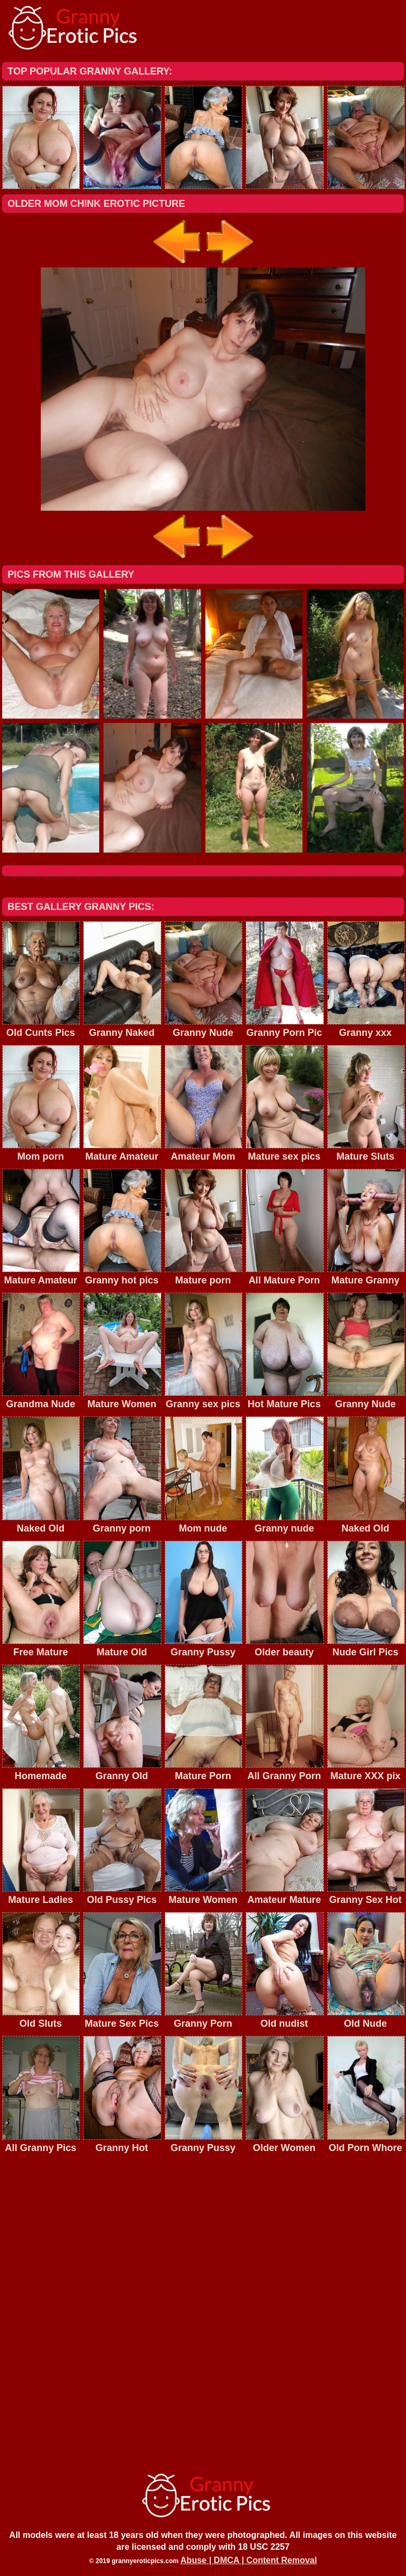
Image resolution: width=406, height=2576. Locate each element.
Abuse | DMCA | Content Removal (248, 2560)
